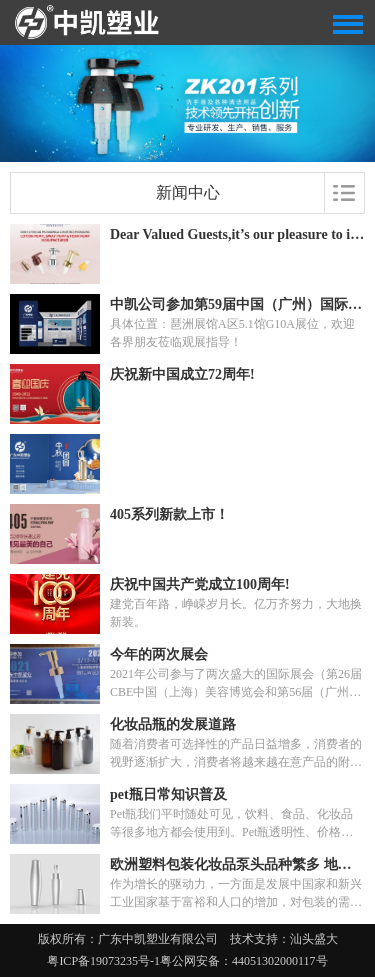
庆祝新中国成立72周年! (182, 374)
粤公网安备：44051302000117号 (244, 961)
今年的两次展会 (159, 654)
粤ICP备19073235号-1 (103, 961)
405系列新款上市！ (169, 514)
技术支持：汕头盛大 (284, 939)
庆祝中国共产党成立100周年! (200, 584)
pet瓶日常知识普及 (168, 794)
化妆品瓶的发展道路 (173, 724)
